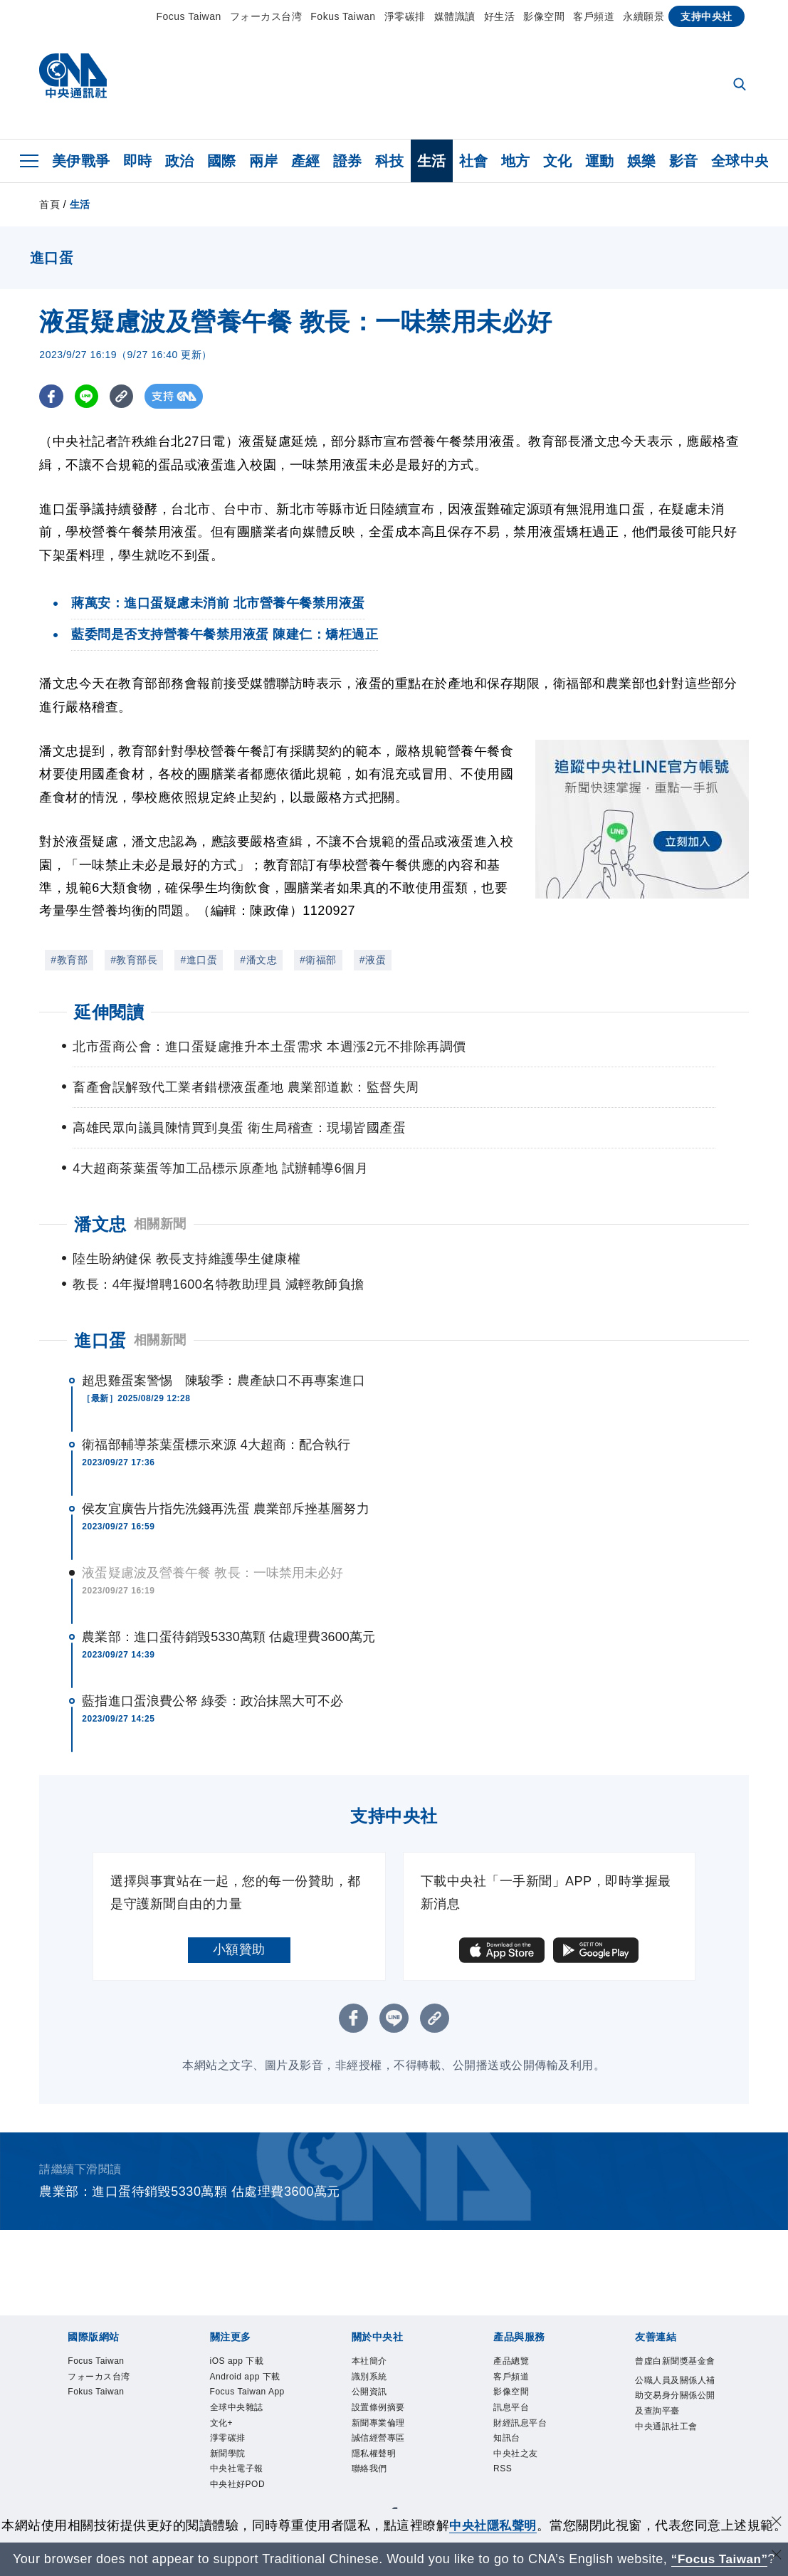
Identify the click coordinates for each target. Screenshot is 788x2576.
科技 (389, 161)
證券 (347, 161)
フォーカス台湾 (266, 16)
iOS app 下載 (249, 2337)
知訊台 (513, 2433)
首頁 (49, 204)
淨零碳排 (405, 16)
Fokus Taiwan (342, 16)
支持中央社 (706, 16)
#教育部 (69, 959)
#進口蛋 (198, 959)
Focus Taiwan (188, 16)
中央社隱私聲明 (506, 2506)
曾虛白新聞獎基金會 (674, 2347)
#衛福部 (318, 959)
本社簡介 (378, 2337)
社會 (473, 161)
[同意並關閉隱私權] (776, 2504)
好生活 (499, 16)
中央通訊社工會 (674, 2461)
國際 (221, 161)
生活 (431, 161)
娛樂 (641, 161)
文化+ (227, 2452)
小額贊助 (239, 1924)
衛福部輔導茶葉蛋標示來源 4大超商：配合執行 (216, 1419)
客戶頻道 (593, 16)
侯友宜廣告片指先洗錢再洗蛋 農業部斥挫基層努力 (225, 1483)
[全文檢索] (741, 85)
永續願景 (643, 16)
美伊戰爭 (81, 161)
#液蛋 (372, 959)
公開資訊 (378, 2376)
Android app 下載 (246, 2366)
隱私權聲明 (385, 2452)
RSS (506, 2471)
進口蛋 (100, 1314)
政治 (179, 161)
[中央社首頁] (73, 79)
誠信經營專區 (391, 2433)
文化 (557, 161)
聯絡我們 (378, 2471)
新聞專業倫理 (391, 2414)
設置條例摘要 (391, 2395)
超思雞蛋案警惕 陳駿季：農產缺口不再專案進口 (223, 1355)
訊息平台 (519, 2395)
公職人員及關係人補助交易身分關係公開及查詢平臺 (674, 2404)
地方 (515, 161)
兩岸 (263, 161)
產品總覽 (519, 2337)
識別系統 (378, 2357)
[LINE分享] (87, 396)
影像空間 (543, 16)
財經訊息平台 (532, 2414)
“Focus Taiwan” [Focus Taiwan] (719, 2559)
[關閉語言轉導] (776, 2557)
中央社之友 (526, 2452)
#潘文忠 (258, 959)
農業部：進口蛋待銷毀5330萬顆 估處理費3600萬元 (228, 1611)
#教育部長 (133, 959)
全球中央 (740, 161)
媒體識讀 (455, 16)
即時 (137, 161)
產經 (305, 161)
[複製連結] (124, 396)
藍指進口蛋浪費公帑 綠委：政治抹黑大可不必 (212, 1675)
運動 (599, 161)
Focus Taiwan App (250, 2404)
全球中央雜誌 (249, 2433)
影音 (683, 161)
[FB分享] (51, 396)
